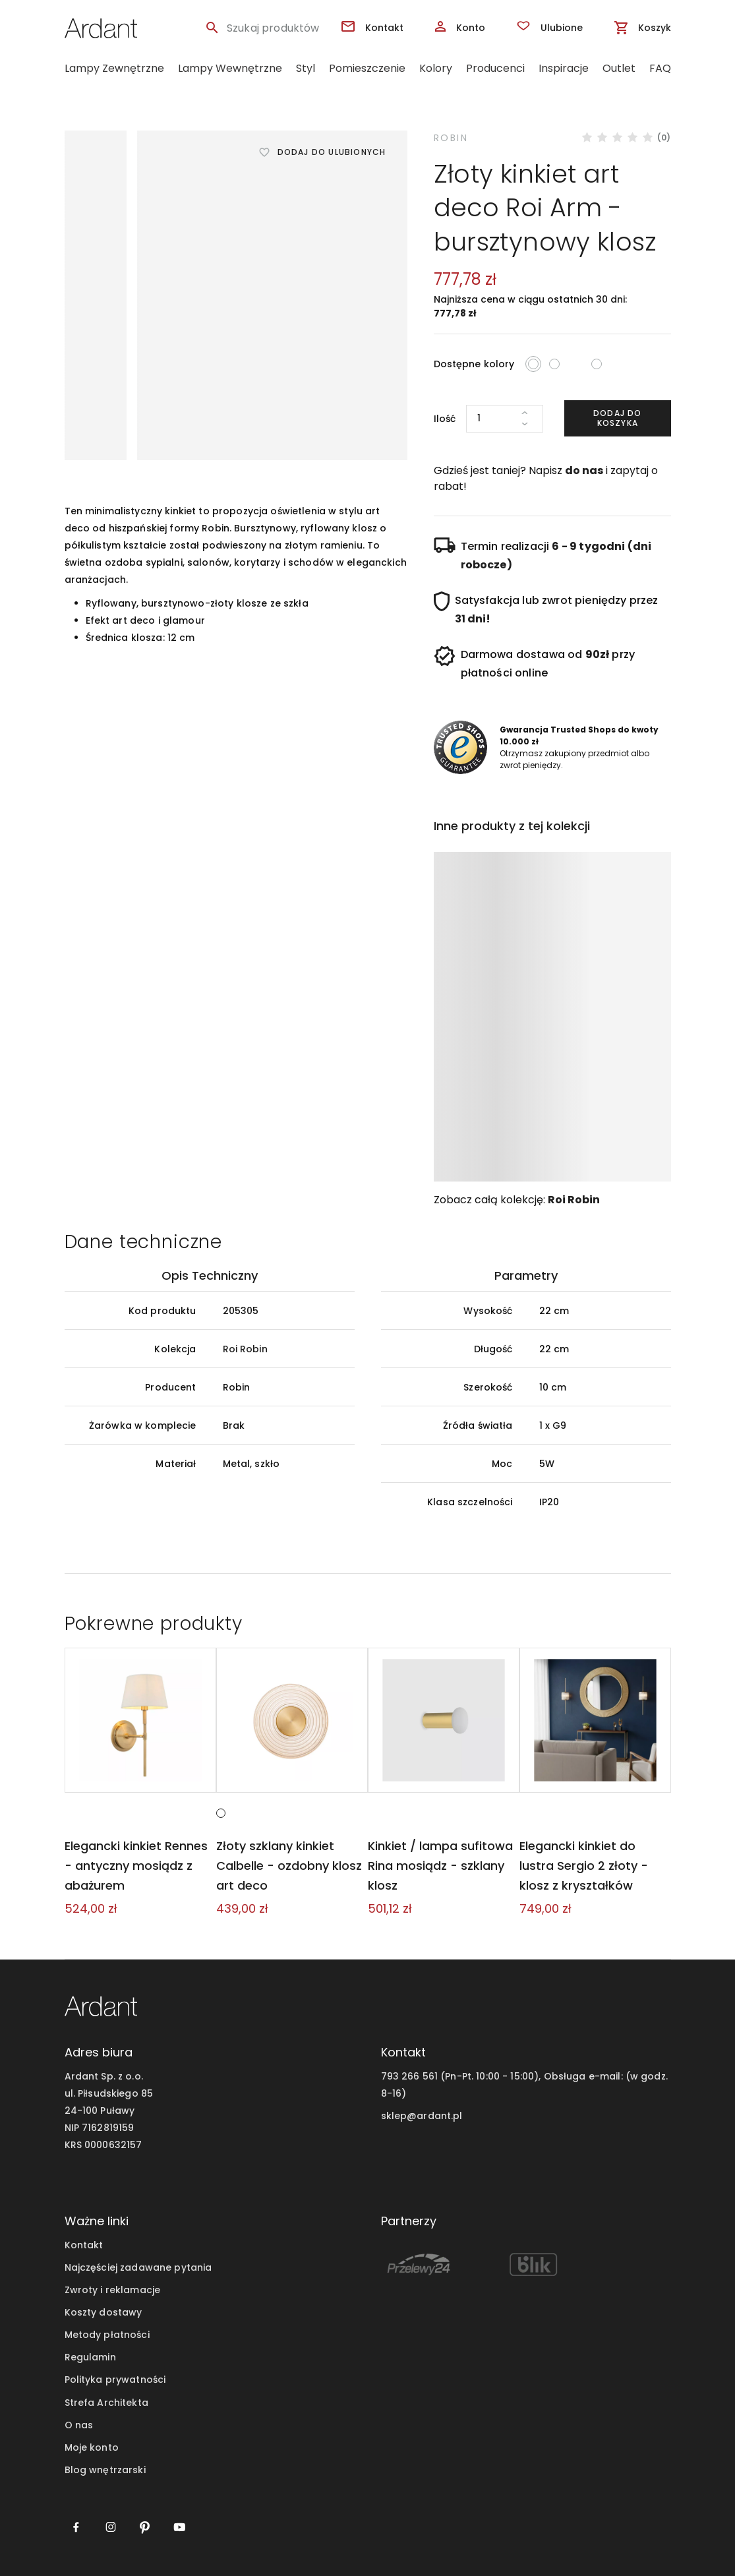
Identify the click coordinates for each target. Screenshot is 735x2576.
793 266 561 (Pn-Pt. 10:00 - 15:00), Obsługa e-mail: (502, 2076)
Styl (305, 68)
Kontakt (84, 2245)
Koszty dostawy (103, 2313)
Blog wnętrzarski (105, 2469)
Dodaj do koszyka (617, 417)
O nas (79, 2425)
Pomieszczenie (367, 68)
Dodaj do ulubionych (332, 152)
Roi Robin (574, 1199)
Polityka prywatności (115, 2380)
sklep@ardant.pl (422, 2115)
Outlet (619, 68)
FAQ (660, 68)
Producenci (495, 68)
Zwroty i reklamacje (113, 2290)
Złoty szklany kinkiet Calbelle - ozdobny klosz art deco (288, 1866)
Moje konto (92, 2447)
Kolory (435, 68)
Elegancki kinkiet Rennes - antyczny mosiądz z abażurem (140, 1866)
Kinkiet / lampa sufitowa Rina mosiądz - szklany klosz (439, 1866)
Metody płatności (107, 2335)
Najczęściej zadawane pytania (138, 2268)
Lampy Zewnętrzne (114, 68)
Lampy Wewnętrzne (230, 68)
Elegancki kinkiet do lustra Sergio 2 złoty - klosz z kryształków (594, 1866)
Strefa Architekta (106, 2402)
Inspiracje (564, 68)
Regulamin (90, 2357)
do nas (584, 470)
